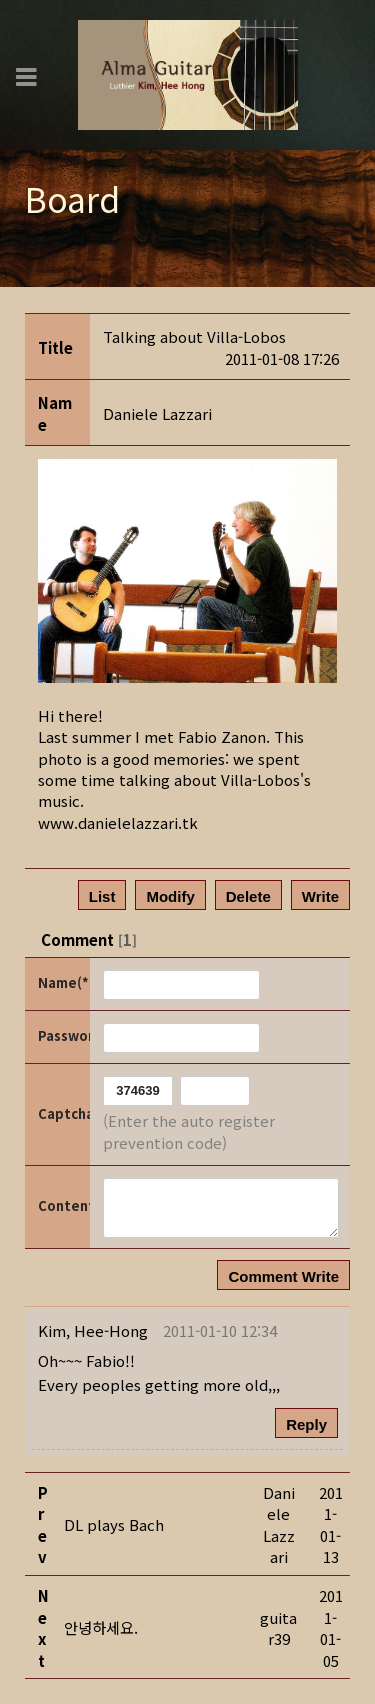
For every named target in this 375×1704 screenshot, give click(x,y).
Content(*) (62, 1205)
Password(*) (62, 1035)
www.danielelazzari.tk (118, 822)
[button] (93, 1330)
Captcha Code (62, 1113)
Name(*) (62, 982)
